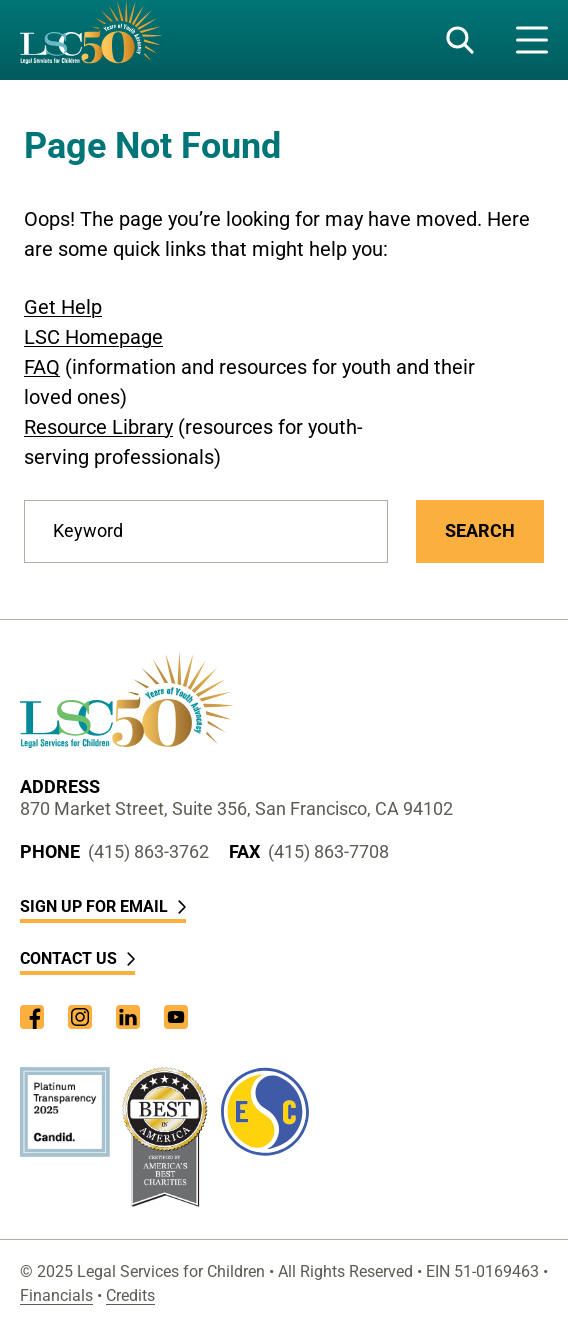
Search (480, 530)
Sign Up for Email (103, 906)
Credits (130, 1295)
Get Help (63, 307)
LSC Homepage (93, 337)
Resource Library (98, 427)
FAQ (42, 367)
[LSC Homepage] (91, 40)
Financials (56, 1295)
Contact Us (77, 958)
